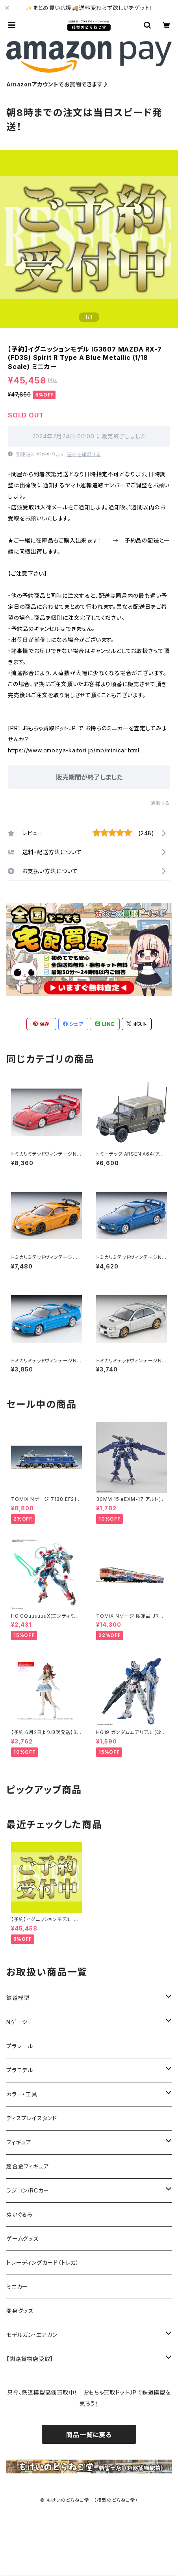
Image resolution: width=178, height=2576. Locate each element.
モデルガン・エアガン (31, 2334)
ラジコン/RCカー (27, 2190)
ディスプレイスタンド (31, 2118)
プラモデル (19, 2070)
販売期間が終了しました (89, 777)
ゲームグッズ (22, 2238)
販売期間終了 (140, 2560)
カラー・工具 (21, 2094)
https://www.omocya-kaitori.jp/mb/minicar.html (73, 750)
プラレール (19, 2046)
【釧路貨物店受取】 (29, 2358)
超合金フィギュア (27, 2166)
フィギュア (19, 2142)
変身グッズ (19, 2310)
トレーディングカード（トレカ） (42, 2262)
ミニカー (17, 2286)
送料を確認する (84, 454)
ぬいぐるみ (19, 2214)
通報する (160, 803)
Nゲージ (17, 2022)
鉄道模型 (18, 1997)
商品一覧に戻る (89, 2435)
